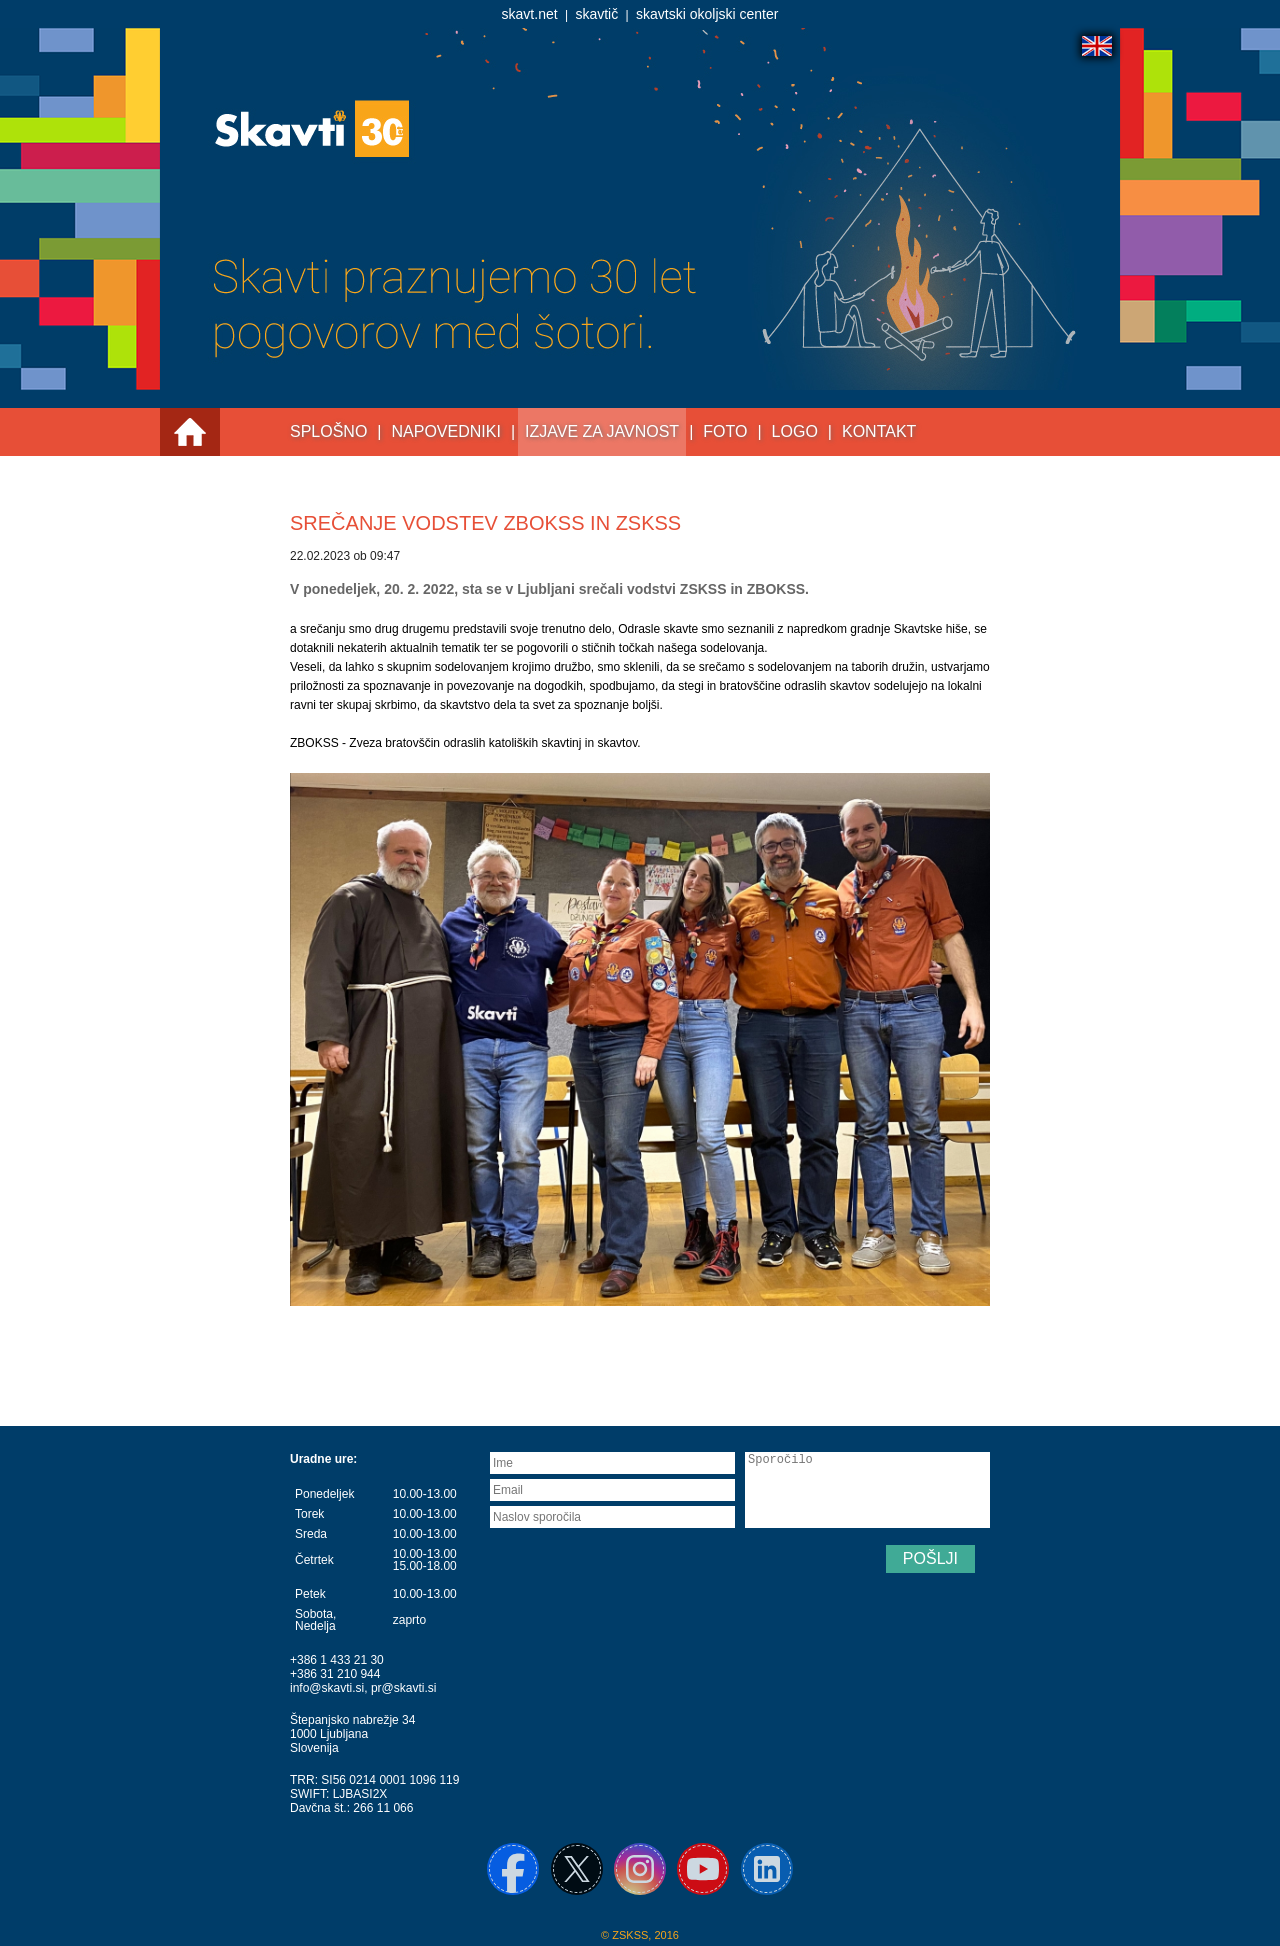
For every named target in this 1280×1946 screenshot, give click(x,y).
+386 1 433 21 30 (337, 1660)
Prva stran (190, 432)
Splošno (328, 431)
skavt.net (530, 14)
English (1097, 46)
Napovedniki (446, 431)
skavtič (596, 14)
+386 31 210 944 (335, 1674)
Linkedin (767, 1869)
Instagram (640, 1869)
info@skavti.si (327, 1688)
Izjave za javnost (602, 431)
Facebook (513, 1869)
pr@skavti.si (404, 1688)
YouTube (703, 1869)
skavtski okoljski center (707, 14)
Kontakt (879, 431)
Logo (795, 431)
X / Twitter (577, 1869)
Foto (725, 431)
